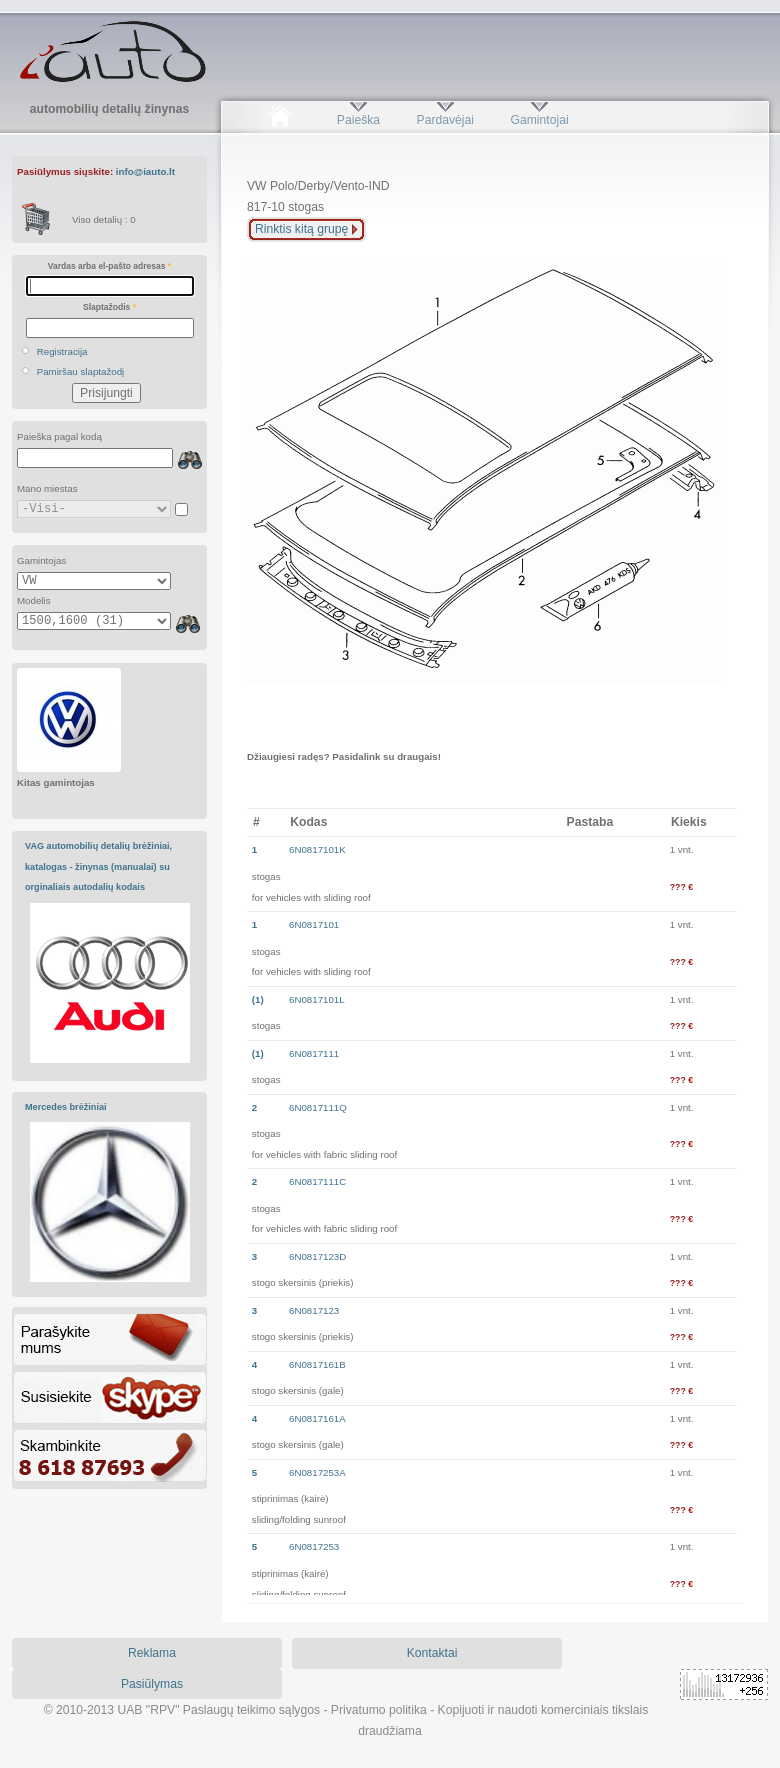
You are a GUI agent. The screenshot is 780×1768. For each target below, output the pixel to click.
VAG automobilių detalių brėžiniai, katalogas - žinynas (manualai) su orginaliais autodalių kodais (98, 866)
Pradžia (279, 120)
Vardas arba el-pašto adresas (109, 266)
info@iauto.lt (145, 171)
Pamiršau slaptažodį (81, 371)
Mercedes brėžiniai (66, 1107)
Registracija (62, 351)
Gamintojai (539, 120)
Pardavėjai (445, 120)
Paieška (358, 120)
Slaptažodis (109, 307)
